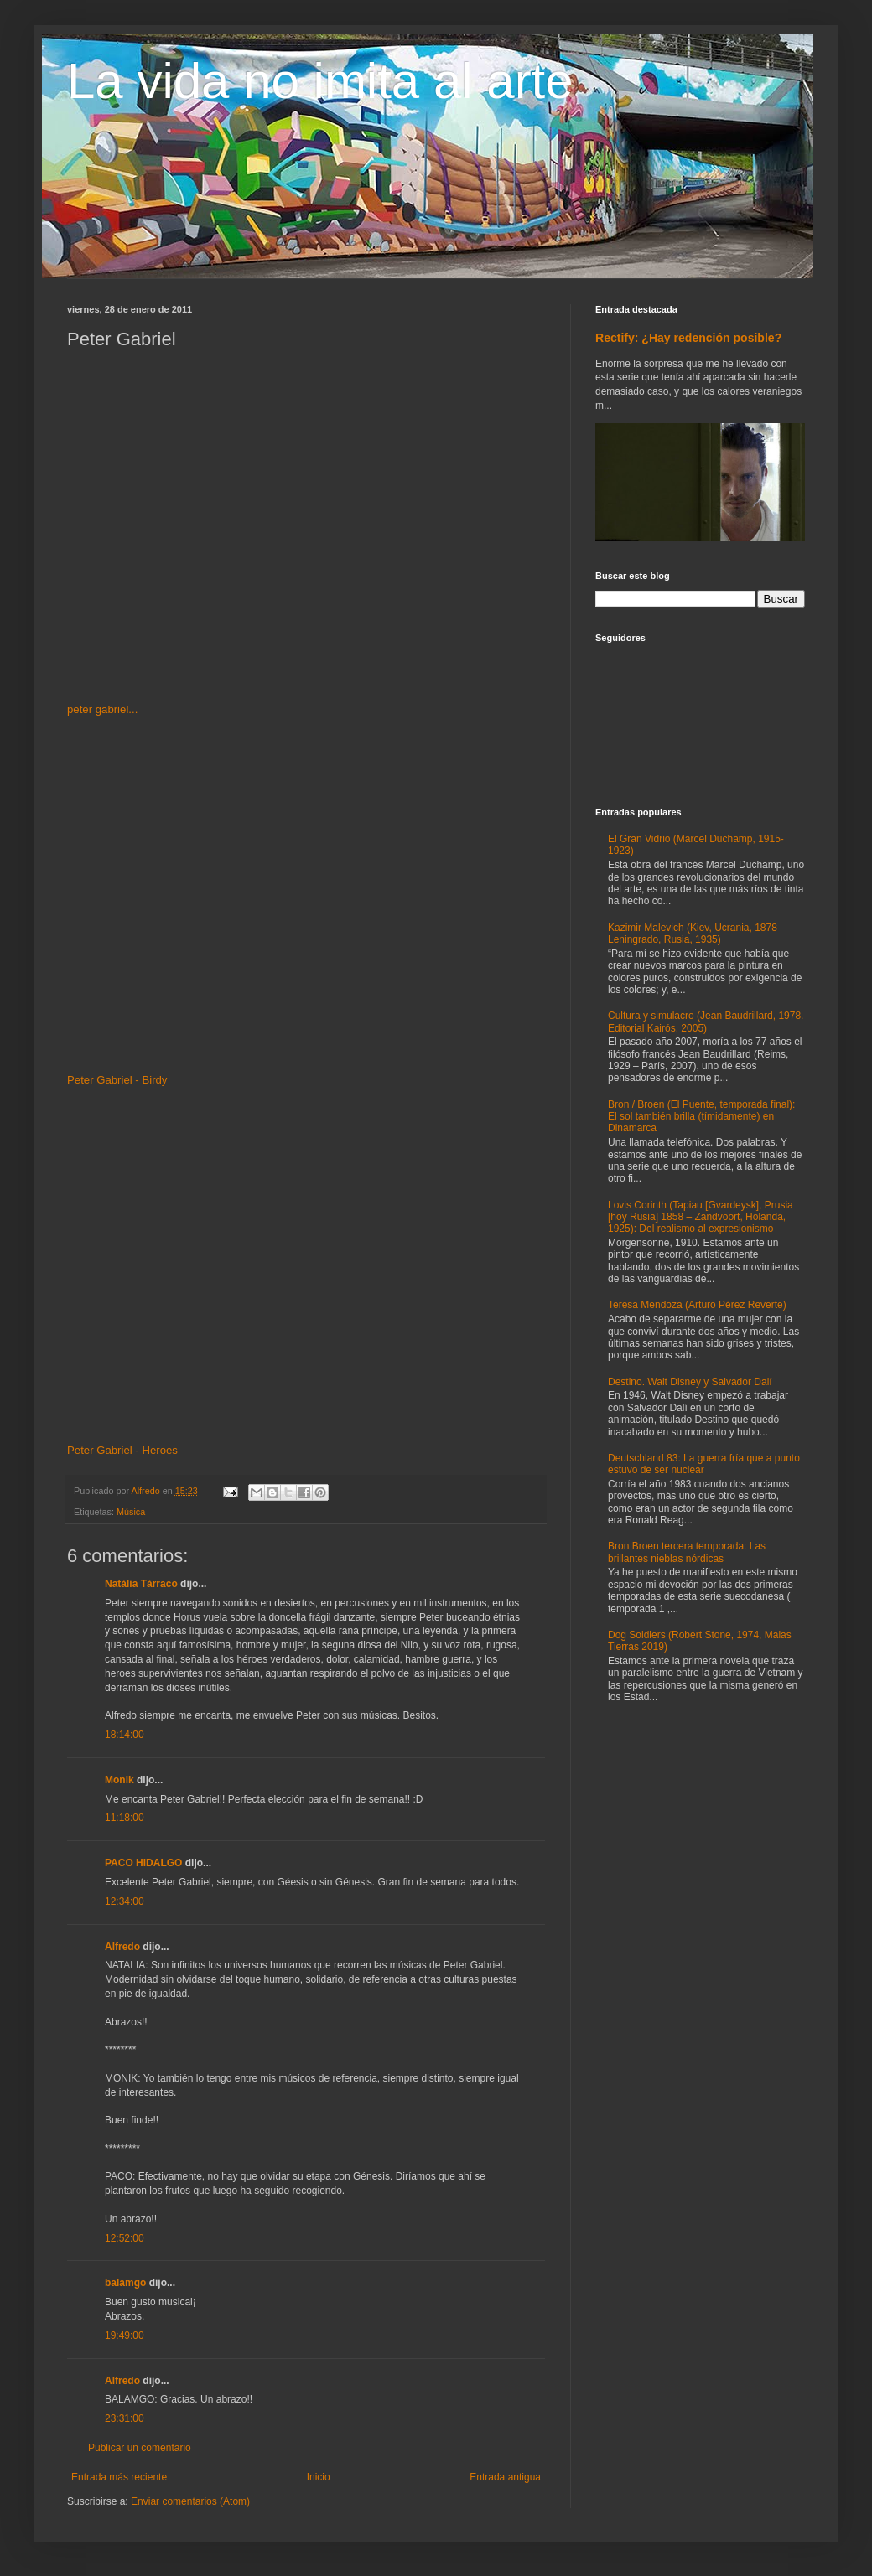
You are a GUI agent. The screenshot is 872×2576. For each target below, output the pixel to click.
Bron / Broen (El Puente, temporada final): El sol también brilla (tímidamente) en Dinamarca (701, 1117)
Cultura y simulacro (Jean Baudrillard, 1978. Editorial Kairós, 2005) (705, 1021)
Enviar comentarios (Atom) (190, 2501)
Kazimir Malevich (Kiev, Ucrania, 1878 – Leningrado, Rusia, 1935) (697, 933)
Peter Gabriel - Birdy (117, 1079)
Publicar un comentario (139, 2448)
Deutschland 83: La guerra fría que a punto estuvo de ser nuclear (704, 1464)
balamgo (125, 2283)
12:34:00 (124, 1901)
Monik (119, 1780)
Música (131, 1512)
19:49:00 (124, 2335)
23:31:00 (124, 2418)
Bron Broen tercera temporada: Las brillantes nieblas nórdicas (687, 1552)
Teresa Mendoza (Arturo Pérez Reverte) (697, 1305)
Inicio (318, 2477)
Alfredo (122, 1947)
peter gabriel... (102, 709)
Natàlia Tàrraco (141, 1584)
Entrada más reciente (119, 2477)
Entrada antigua (505, 2477)
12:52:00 (124, 2238)
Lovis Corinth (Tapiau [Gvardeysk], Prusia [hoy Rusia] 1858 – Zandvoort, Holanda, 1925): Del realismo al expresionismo (700, 1217)
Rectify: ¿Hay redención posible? (688, 337)
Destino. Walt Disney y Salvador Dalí (690, 1382)
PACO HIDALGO (143, 1863)
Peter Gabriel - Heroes (122, 1450)
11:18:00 (124, 1817)
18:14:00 (124, 1735)
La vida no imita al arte (320, 81)
